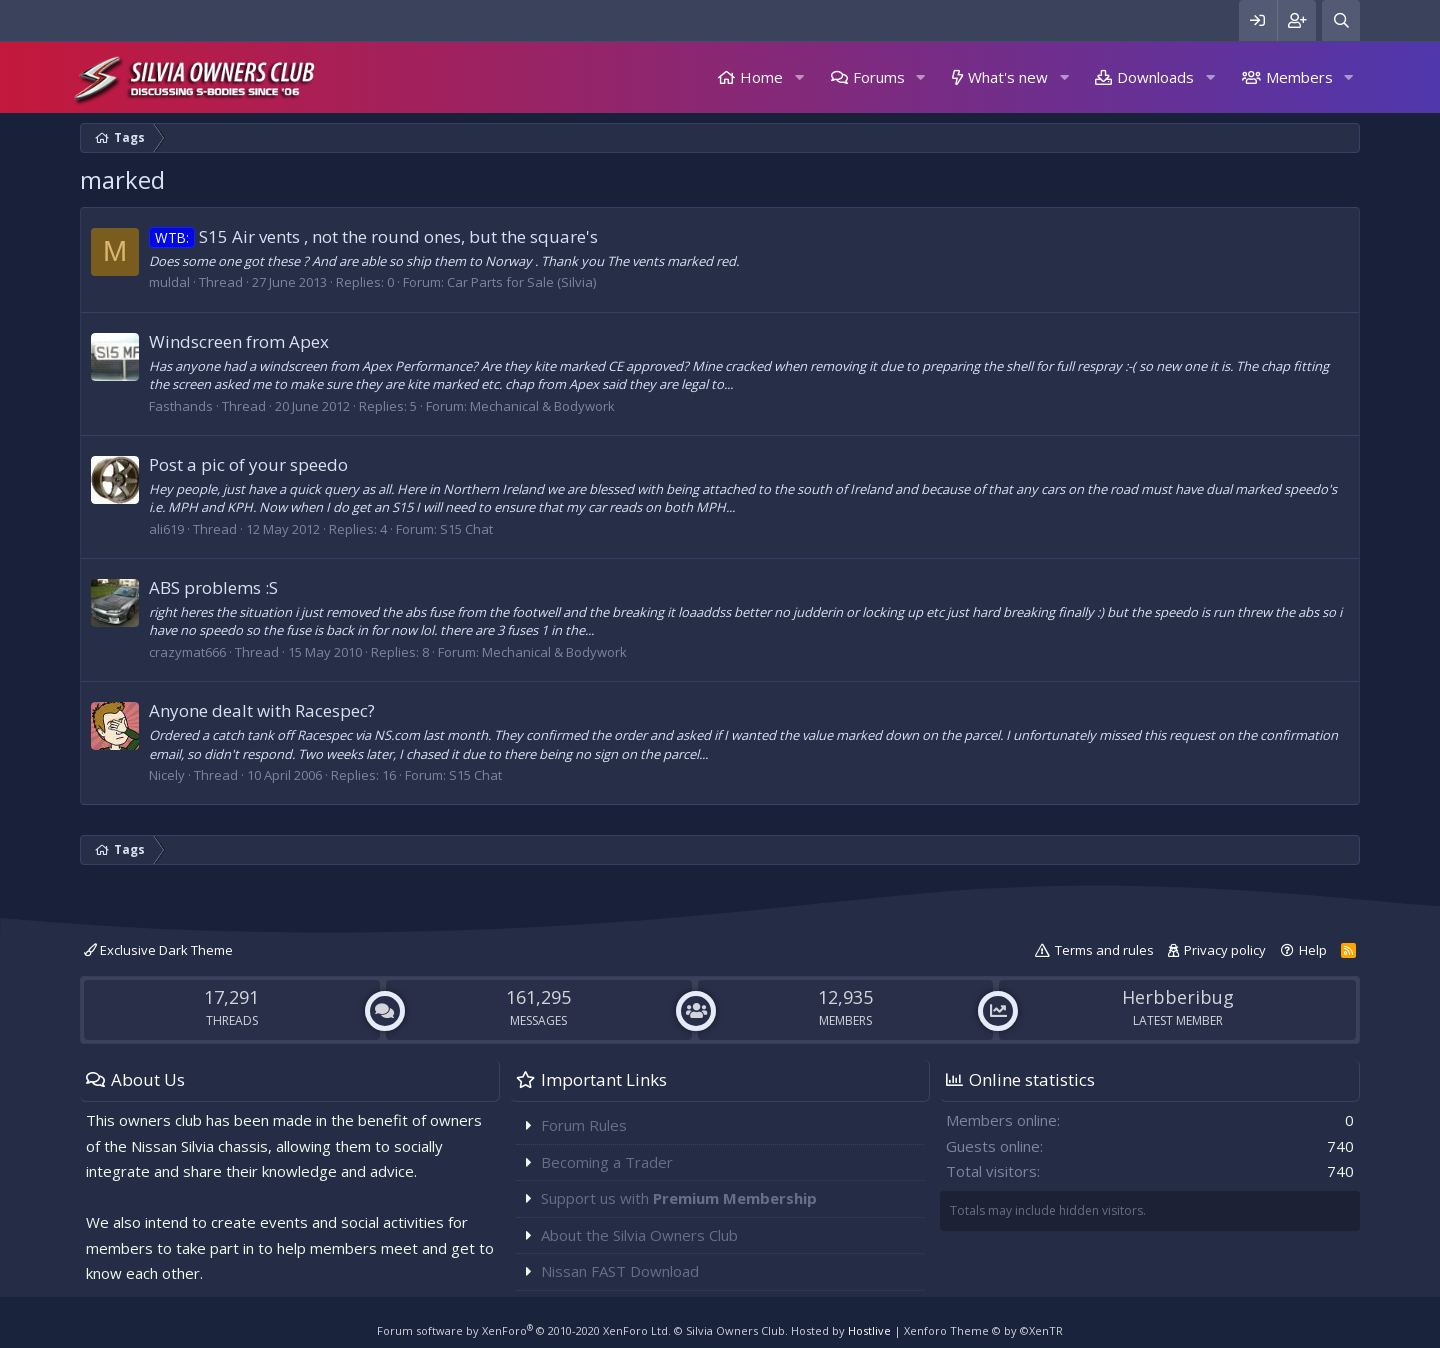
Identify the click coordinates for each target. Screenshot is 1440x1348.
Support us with (679, 1198)
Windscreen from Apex (239, 341)
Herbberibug (1178, 997)
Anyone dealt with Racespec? (262, 710)
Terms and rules (1104, 950)
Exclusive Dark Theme (158, 950)
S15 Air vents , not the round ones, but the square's (373, 236)
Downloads (1155, 77)
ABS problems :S (213, 587)
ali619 (166, 529)
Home (761, 77)
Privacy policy (1225, 950)
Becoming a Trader (607, 1162)
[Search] (1341, 20)
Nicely (167, 775)
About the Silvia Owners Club (639, 1235)
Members (1299, 77)
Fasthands (181, 406)
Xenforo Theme (983, 1330)
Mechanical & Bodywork (542, 406)
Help (1313, 950)
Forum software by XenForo (524, 1330)
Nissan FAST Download (620, 1271)
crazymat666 (187, 652)
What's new (1008, 77)
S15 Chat (466, 529)
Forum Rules (584, 1125)
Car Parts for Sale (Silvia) (521, 282)
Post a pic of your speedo (248, 464)
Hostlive (869, 1330)
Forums (879, 77)
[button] (799, 77)
